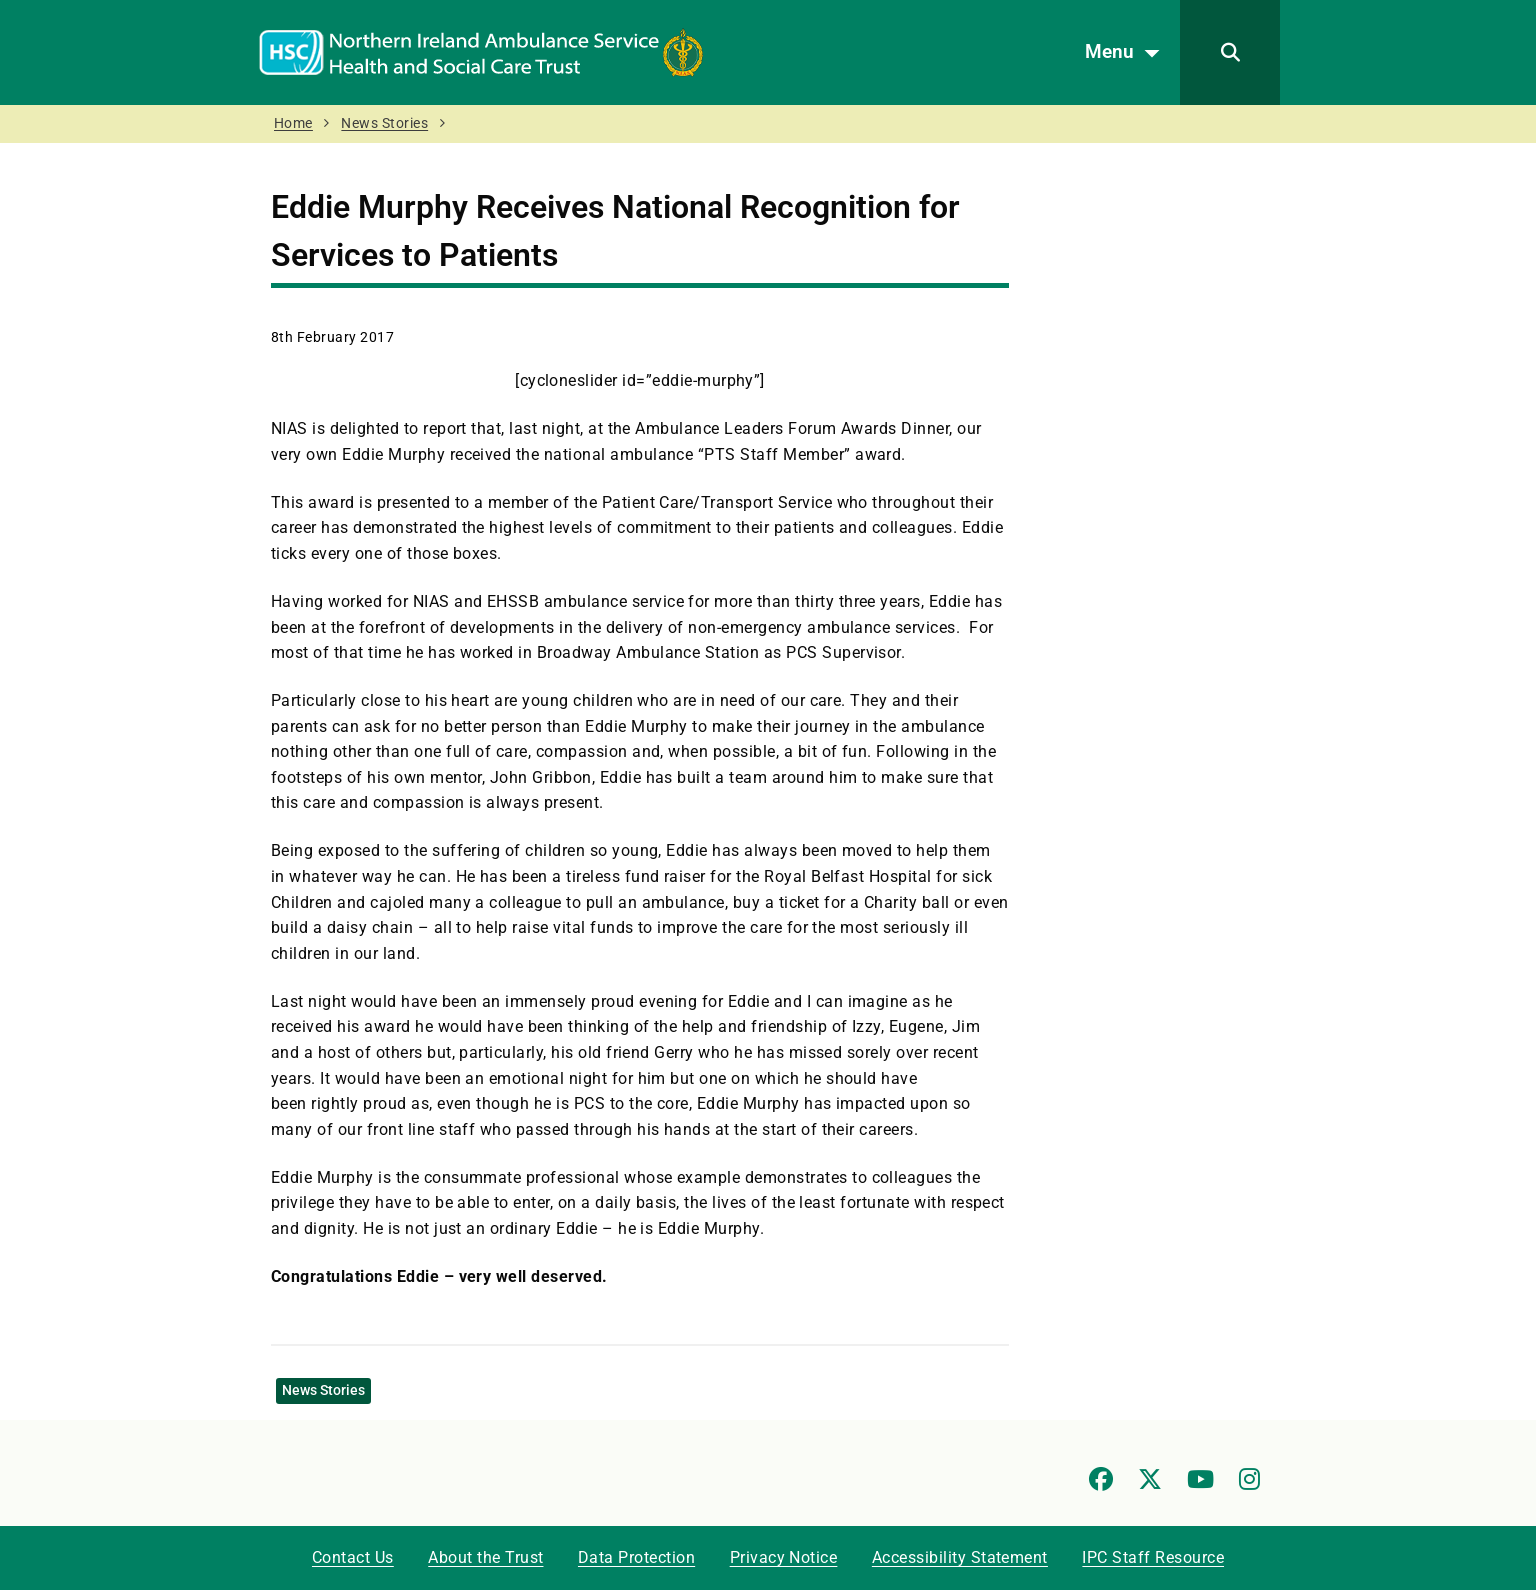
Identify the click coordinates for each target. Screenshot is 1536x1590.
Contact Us (353, 1557)
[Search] (1230, 52)
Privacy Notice (784, 1557)
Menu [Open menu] (1127, 53)
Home (293, 123)
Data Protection (636, 1557)
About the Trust (485, 1557)
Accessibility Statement (960, 1557)
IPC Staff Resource (1153, 1557)
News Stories (384, 123)
